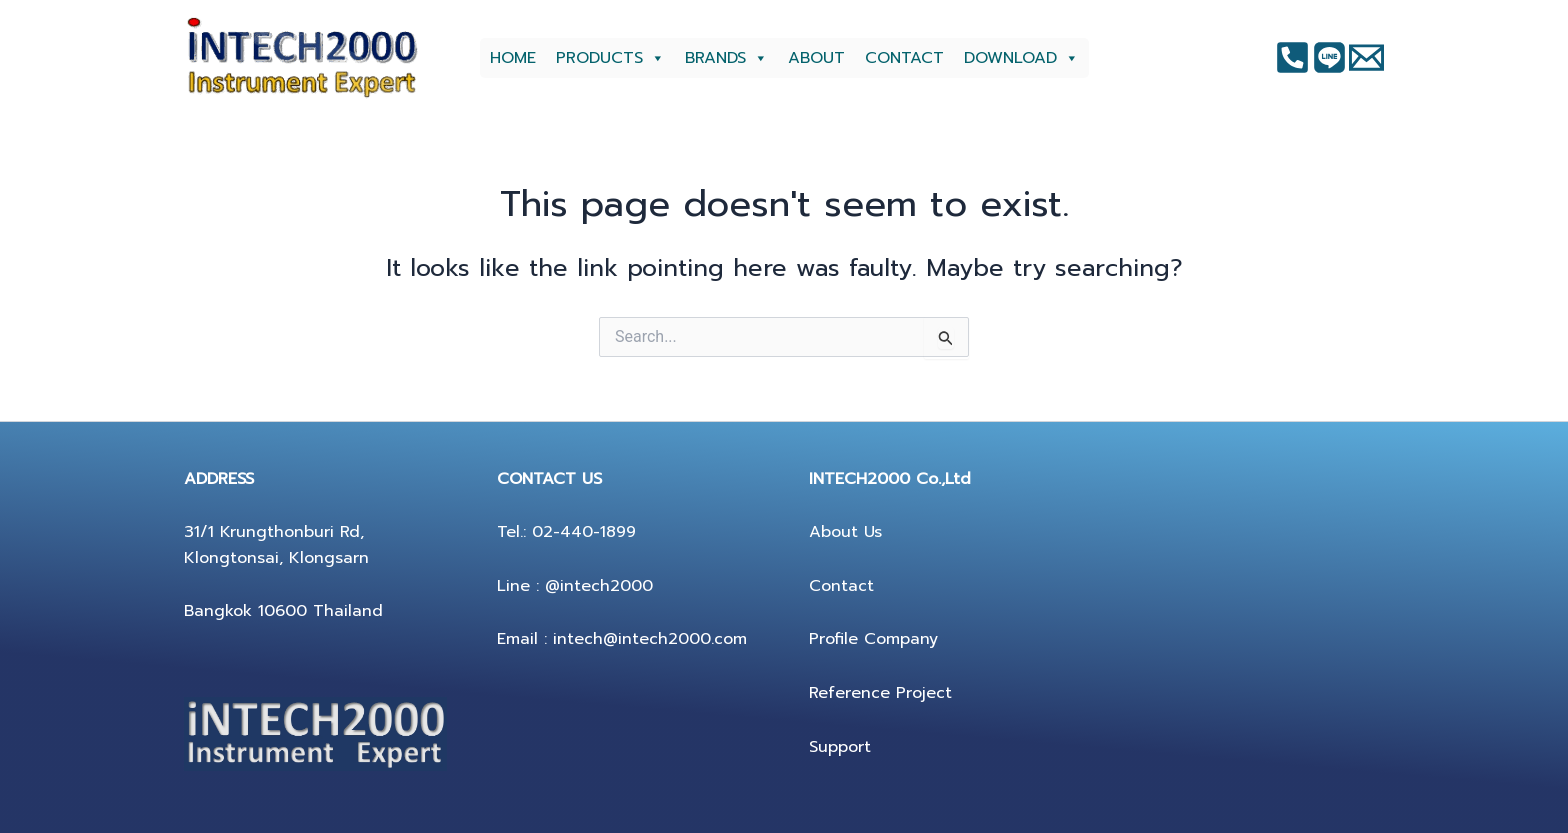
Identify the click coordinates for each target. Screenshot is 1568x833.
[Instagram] (1329, 57)
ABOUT (816, 58)
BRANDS (726, 58)
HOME (513, 58)
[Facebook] (1292, 57)
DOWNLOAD (1021, 58)
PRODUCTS (610, 58)
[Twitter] (1366, 57)
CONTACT (904, 58)
